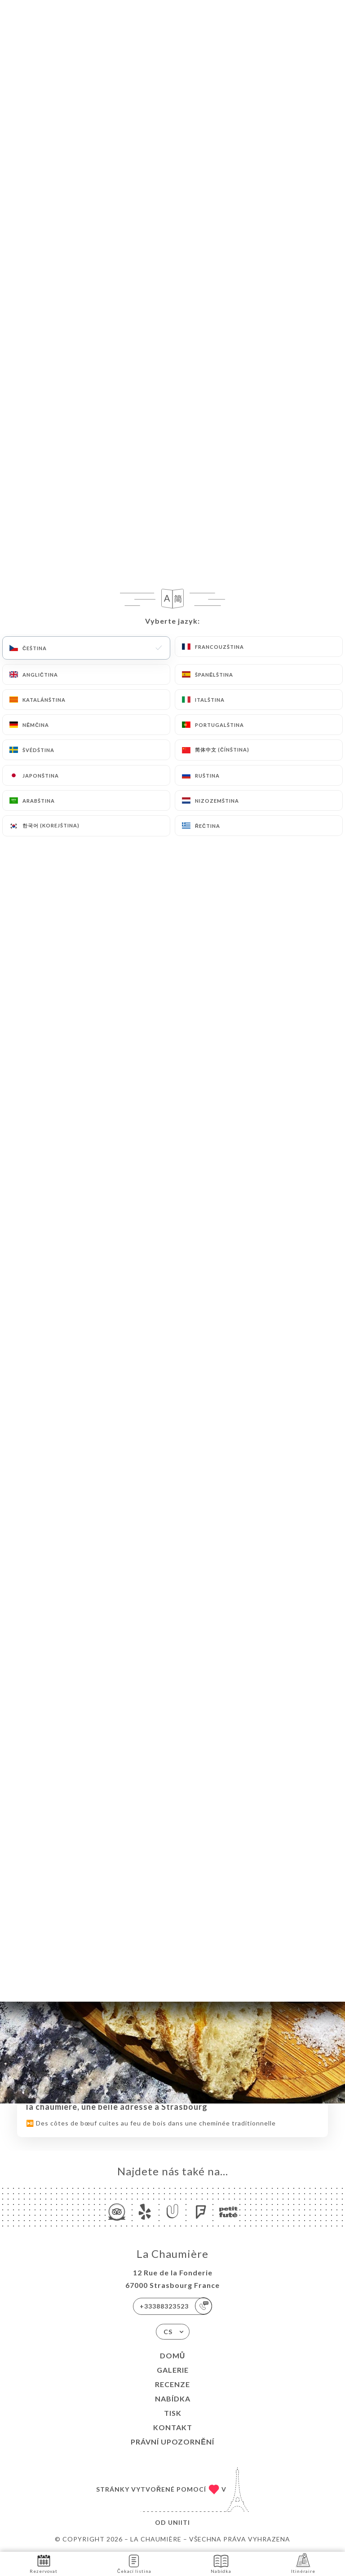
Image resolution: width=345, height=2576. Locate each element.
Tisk (172, 2413)
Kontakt (172, 2427)
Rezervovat (44, 2563)
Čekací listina (134, 2563)
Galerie (173, 2370)
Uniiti (179, 2522)
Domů (173, 2355)
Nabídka (172, 2398)
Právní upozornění (172, 2441)
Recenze (172, 2384)
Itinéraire (303, 2563)
